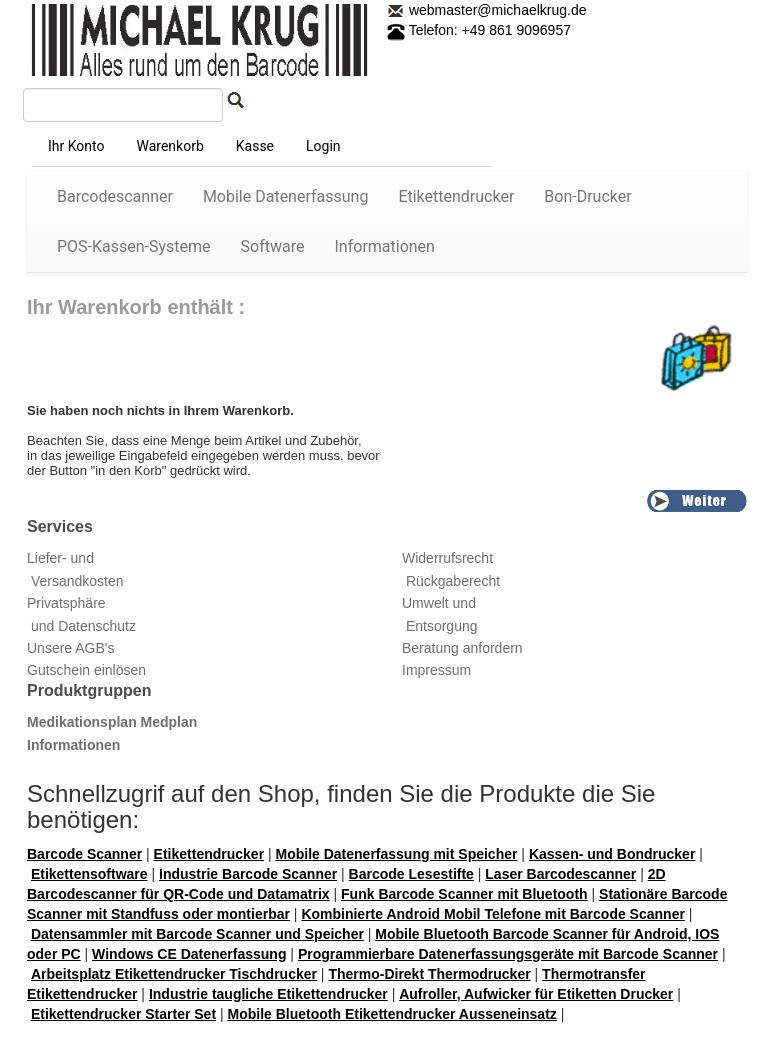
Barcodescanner (115, 196)
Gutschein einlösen (86, 670)
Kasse (255, 146)
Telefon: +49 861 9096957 (479, 30)
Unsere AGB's (71, 648)
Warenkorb (169, 146)
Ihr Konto (76, 146)
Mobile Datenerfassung (286, 196)
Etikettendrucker (456, 196)
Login (323, 146)
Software (273, 246)
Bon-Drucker (587, 196)
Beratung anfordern (462, 648)
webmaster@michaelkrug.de (496, 10)
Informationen (385, 246)
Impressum (436, 670)
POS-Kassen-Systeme (134, 246)
